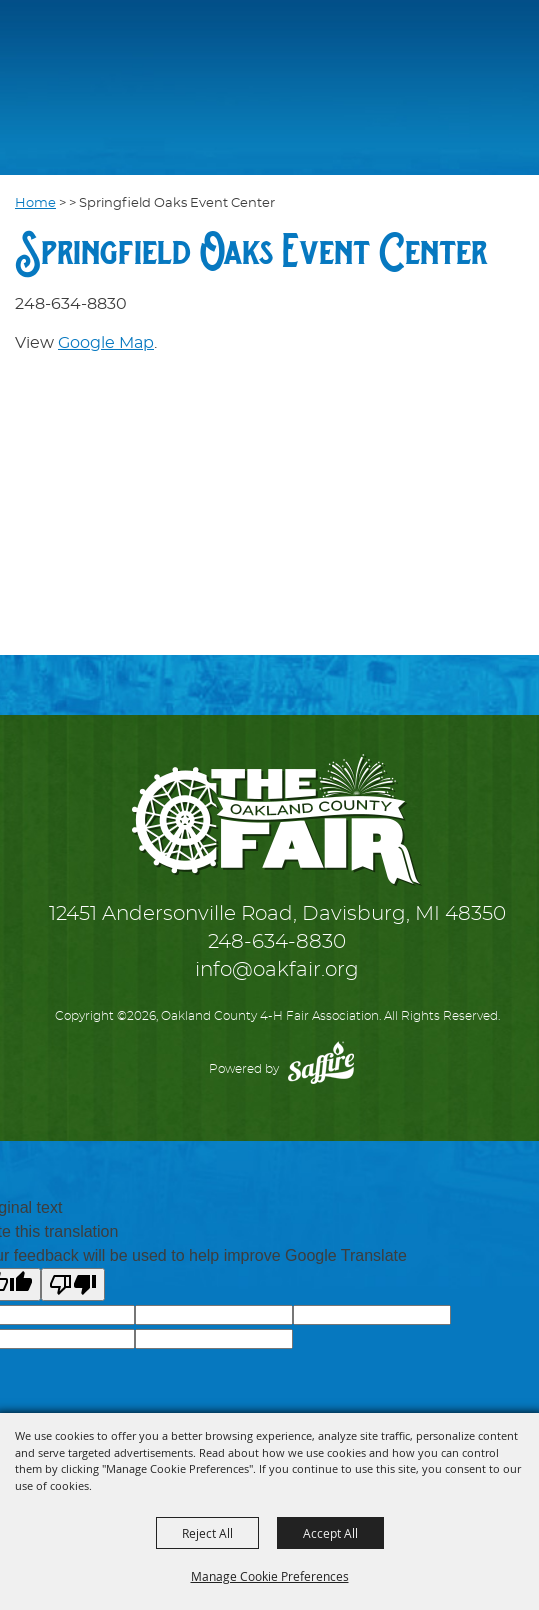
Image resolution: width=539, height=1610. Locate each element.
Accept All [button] (330, 1533)
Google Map (106, 343)
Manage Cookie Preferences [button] (270, 1576)
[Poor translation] (73, 1284)
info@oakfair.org (277, 970)
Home (35, 203)
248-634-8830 (277, 942)
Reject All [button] (207, 1533)
